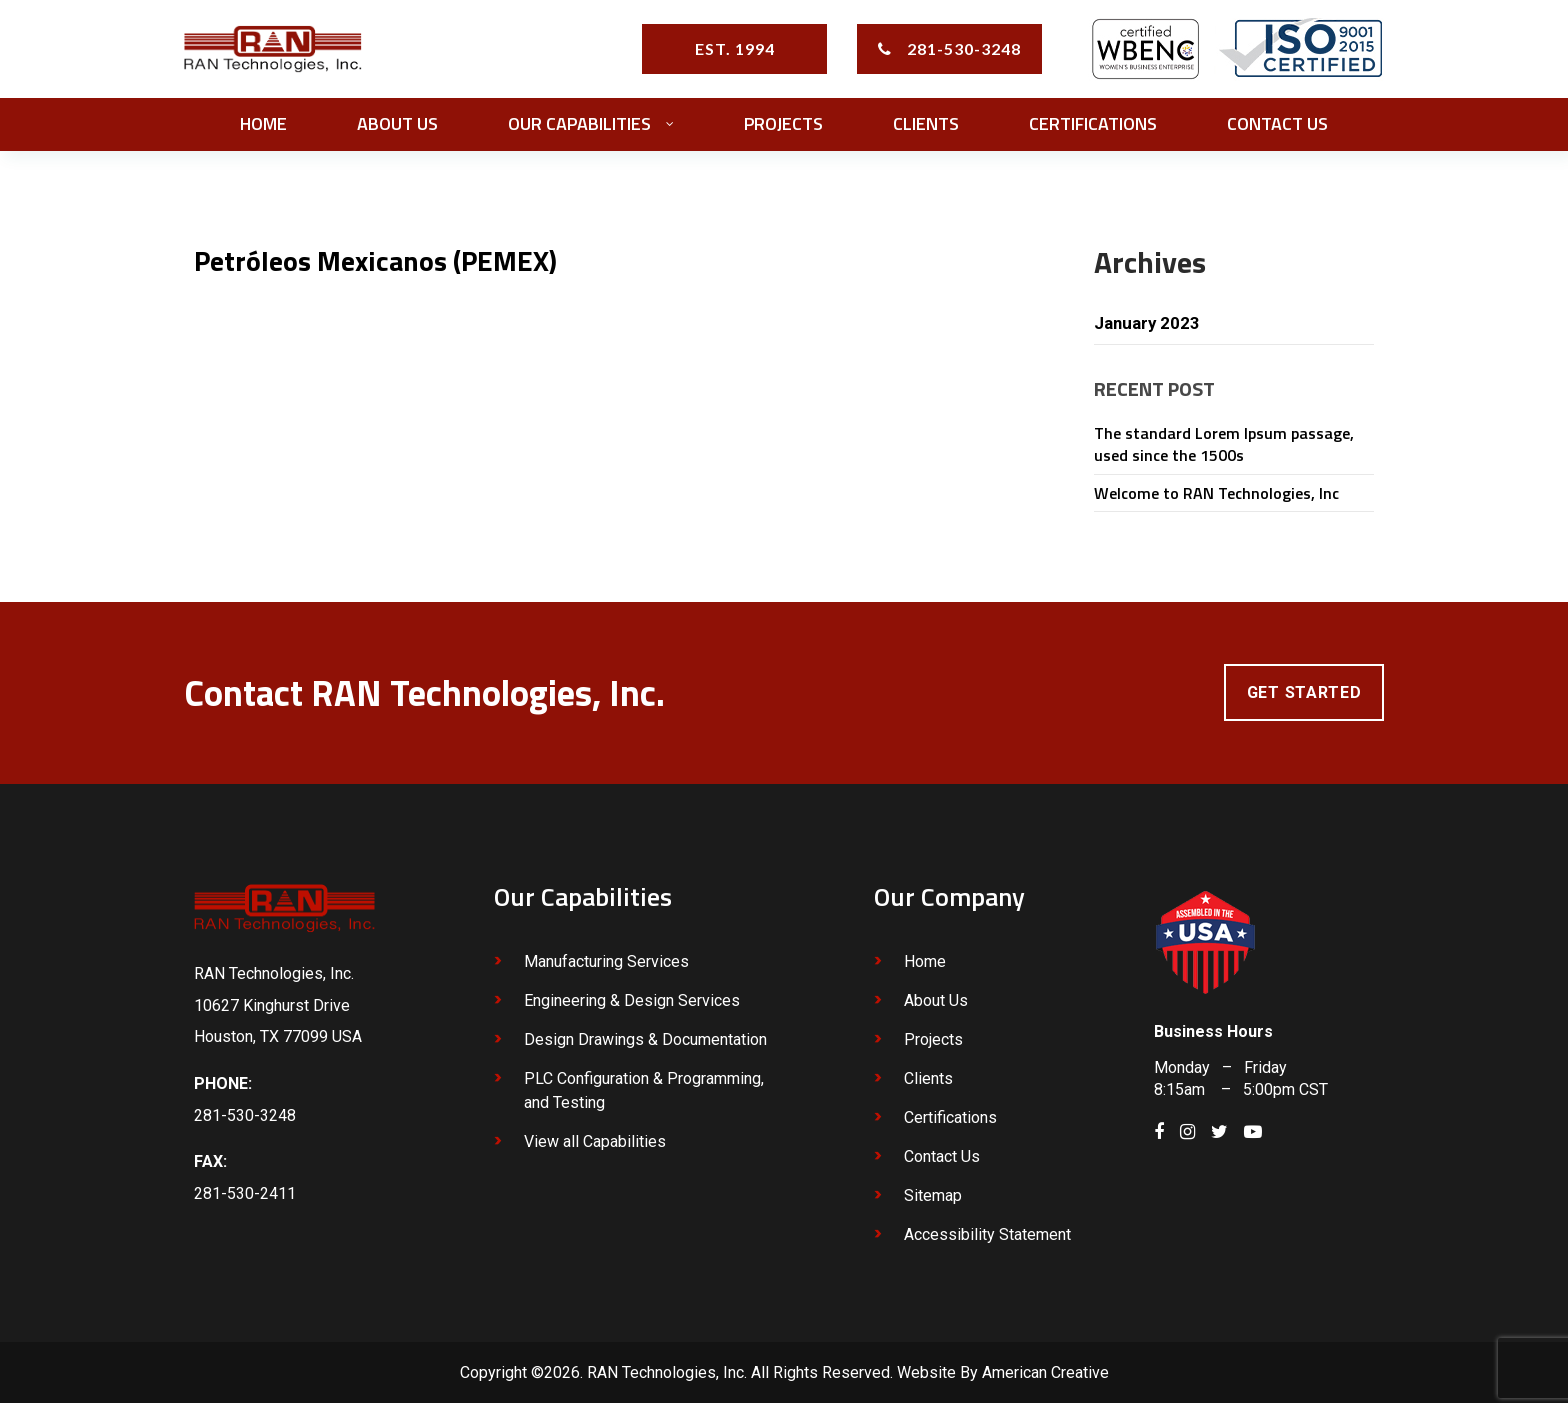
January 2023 (1149, 328)
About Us (936, 1009)
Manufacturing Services (606, 970)
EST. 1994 (735, 51)
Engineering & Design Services (632, 1009)
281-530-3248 (964, 51)
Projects (933, 1048)
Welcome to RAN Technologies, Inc (1216, 499)
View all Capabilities (595, 1150)
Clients (928, 1087)
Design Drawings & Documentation (645, 1048)
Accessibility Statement (987, 1243)
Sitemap (933, 1204)
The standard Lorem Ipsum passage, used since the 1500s (1224, 451)
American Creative (1045, 1381)
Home (925, 970)
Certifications (950, 1126)
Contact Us (942, 1165)
